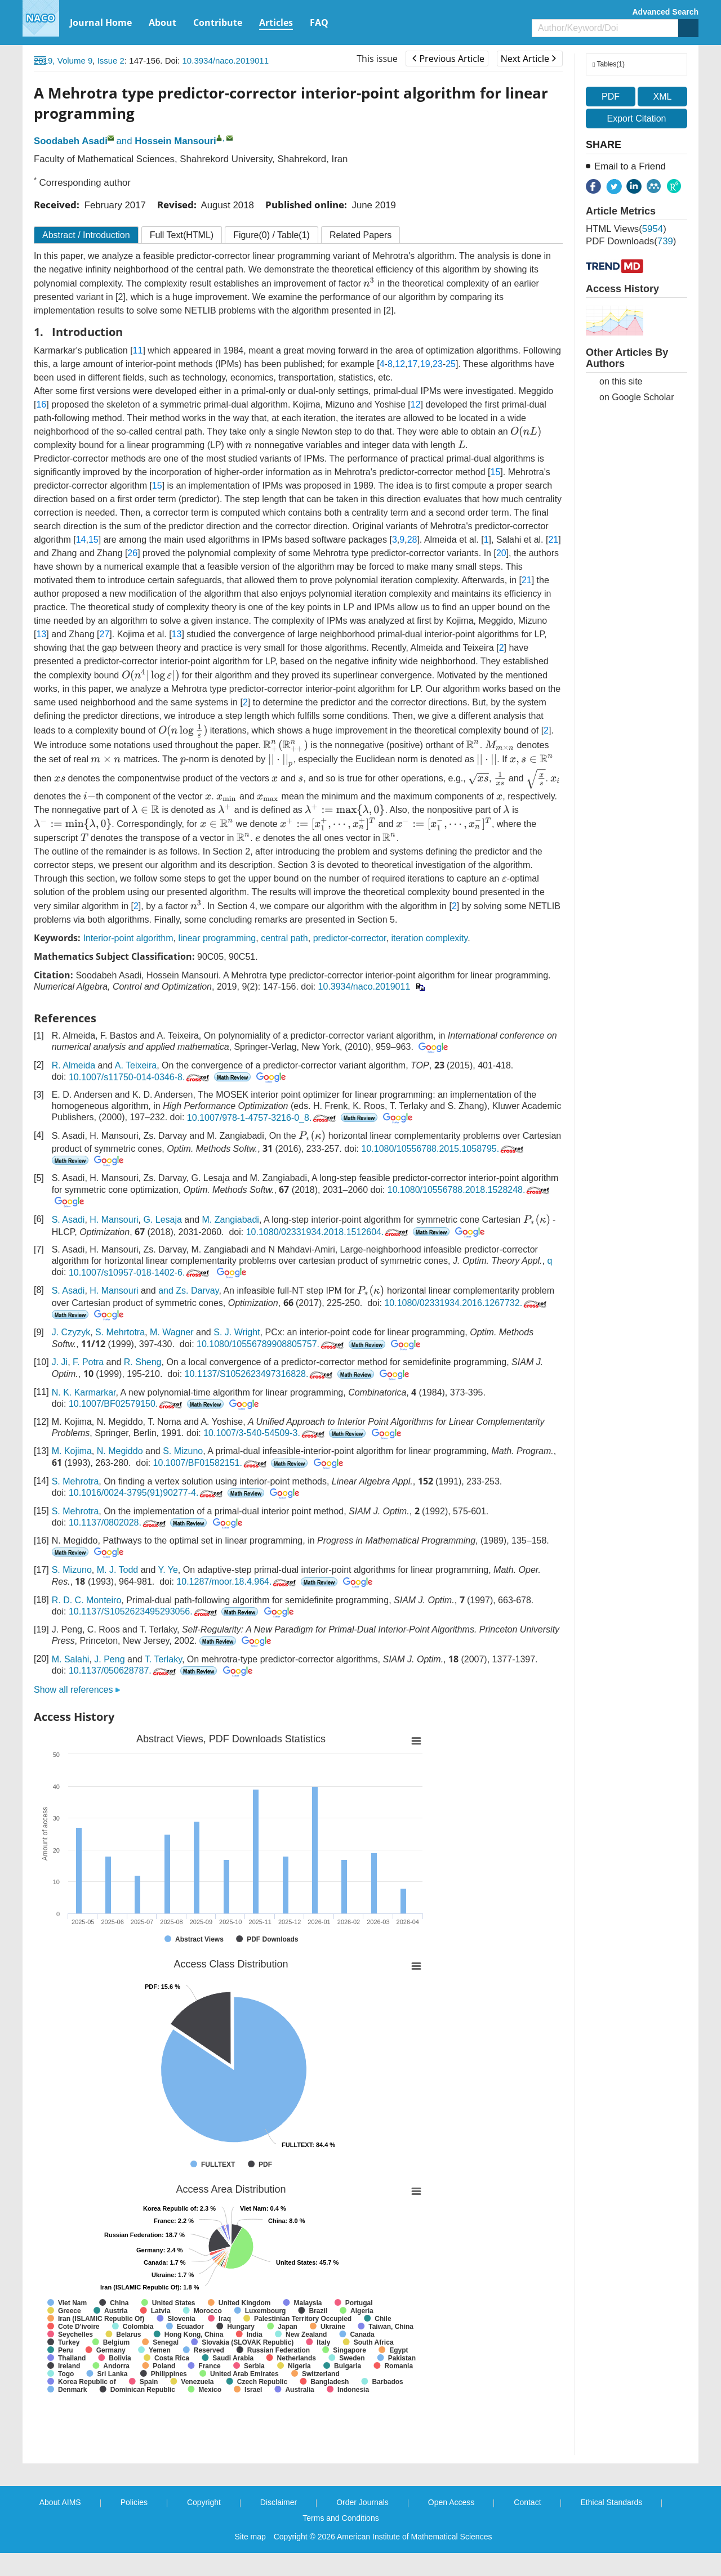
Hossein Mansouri (175, 141)
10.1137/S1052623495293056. (144, 1611)
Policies (134, 2502)
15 (496, 472)
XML (662, 96)
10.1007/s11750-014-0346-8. (140, 1077)
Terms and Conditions (340, 2518)
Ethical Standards (612, 2502)
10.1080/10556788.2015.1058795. (443, 1148)
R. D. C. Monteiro (87, 1600)
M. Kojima (72, 1451)
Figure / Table (271, 235)
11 (138, 350)
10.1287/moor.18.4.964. (237, 1581)
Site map (250, 2536)
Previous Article (448, 58)
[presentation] (369, 282)
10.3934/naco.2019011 (226, 60)
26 (132, 553)
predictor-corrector (349, 938)
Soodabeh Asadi (71, 141)
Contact (527, 2502)
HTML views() (626, 228)
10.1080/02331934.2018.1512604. (328, 1232)
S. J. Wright (236, 1332)
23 (438, 364)
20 (501, 553)
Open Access (451, 2502)
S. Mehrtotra (120, 1332)
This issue (377, 58)
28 (412, 539)
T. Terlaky (163, 1659)
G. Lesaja (162, 1219)
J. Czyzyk (71, 1332)
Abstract (86, 235)
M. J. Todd (118, 1570)
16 (41, 404)
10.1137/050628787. (123, 1670)
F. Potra (88, 1362)
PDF (611, 96)
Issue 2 (110, 60)
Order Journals (362, 2502)
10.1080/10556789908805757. (271, 1344)
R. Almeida (73, 1065)
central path (284, 938)
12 (400, 364)
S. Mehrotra (75, 1481)
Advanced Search (666, 11)
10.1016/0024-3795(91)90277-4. (147, 1492)
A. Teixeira (136, 1065)
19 (425, 364)
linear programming (217, 938)
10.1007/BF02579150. (126, 1403)
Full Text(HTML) (182, 235)
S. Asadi (68, 1219)
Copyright (204, 2502)
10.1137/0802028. (118, 1522)
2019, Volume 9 (63, 60)
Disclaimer (278, 2502)
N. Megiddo (120, 1451)
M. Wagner (172, 1332)
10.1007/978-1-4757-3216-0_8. (263, 1117)
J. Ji (60, 1362)
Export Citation (636, 118)
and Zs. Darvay (188, 1290)
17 (413, 364)
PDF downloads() (631, 241)
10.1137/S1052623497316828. (260, 1374)
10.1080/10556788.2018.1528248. (470, 1190)
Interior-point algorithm (128, 938)
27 (105, 634)
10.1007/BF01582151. (211, 1463)
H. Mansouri (114, 1219)
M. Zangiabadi (230, 1219)
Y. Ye (168, 1570)
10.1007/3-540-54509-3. (265, 1433)
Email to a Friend (630, 166)
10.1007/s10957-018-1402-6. (140, 1272)
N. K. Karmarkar (84, 1392)
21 (553, 539)
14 (81, 539)
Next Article (528, 58)
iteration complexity (429, 938)
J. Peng (109, 1659)
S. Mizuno (183, 1451)
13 (41, 634)
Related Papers (360, 235)
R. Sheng (143, 1362)
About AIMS (60, 2502)
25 (451, 364)
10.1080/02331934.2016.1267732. (466, 1303)
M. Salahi (71, 1659)
